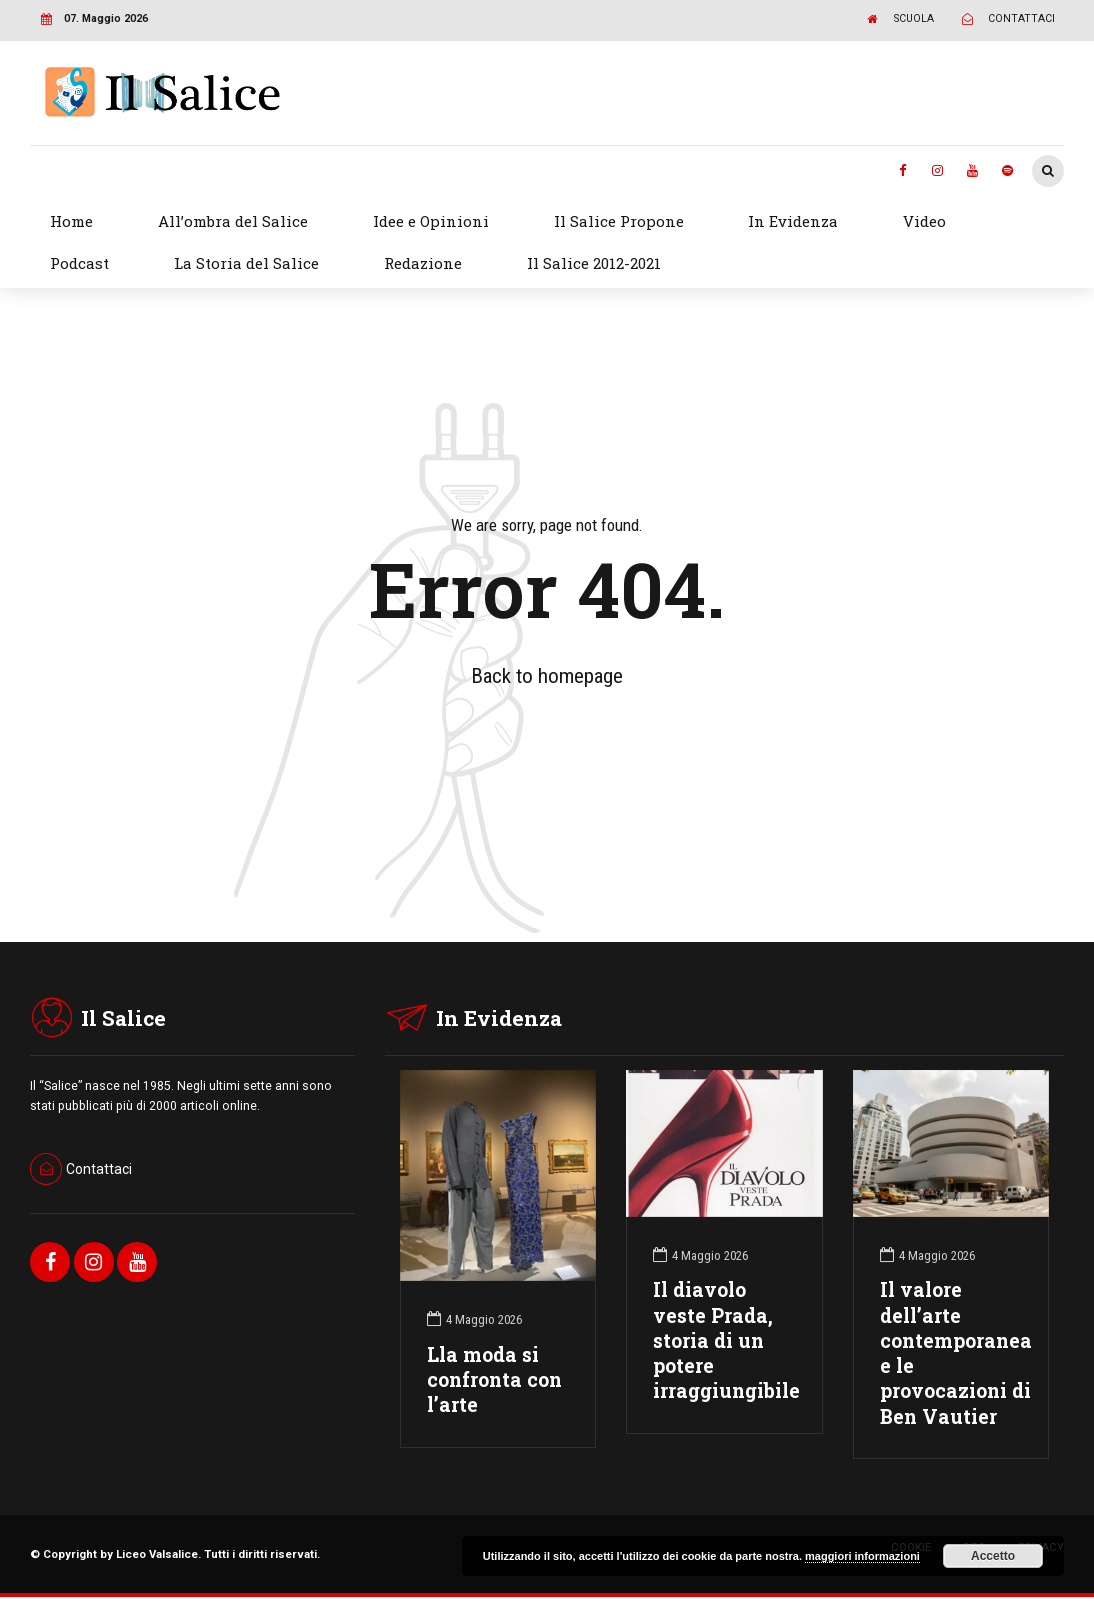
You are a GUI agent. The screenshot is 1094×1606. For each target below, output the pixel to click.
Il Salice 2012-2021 (594, 263)
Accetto (993, 1556)
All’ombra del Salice (233, 221)
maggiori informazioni (862, 1556)
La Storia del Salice (246, 263)
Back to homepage (547, 676)
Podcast (79, 263)
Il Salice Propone (619, 221)
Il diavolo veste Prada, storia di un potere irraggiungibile (726, 1340)
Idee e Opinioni (431, 221)
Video (924, 221)
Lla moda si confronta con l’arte (494, 1379)
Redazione (423, 263)
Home (71, 221)
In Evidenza (793, 221)
